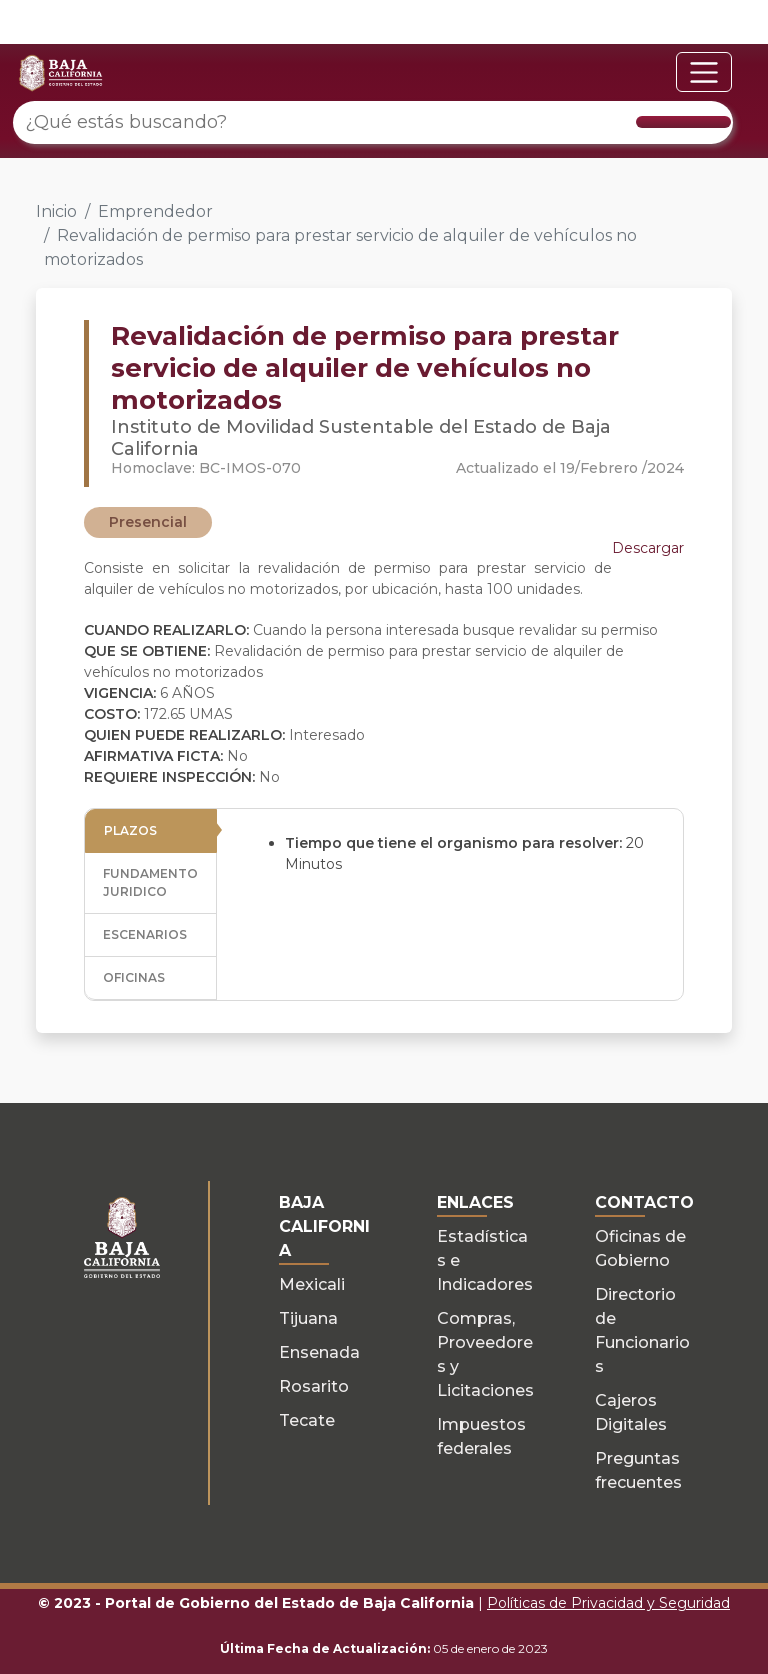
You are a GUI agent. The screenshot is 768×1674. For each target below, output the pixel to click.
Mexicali (312, 1284)
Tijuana (308, 1318)
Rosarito (314, 1386)
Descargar (648, 548)
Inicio (56, 211)
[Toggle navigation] (704, 72)
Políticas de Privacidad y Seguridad (608, 1603)
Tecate (307, 1420)
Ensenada (319, 1352)
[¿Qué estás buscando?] (373, 122)
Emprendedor (155, 211)
